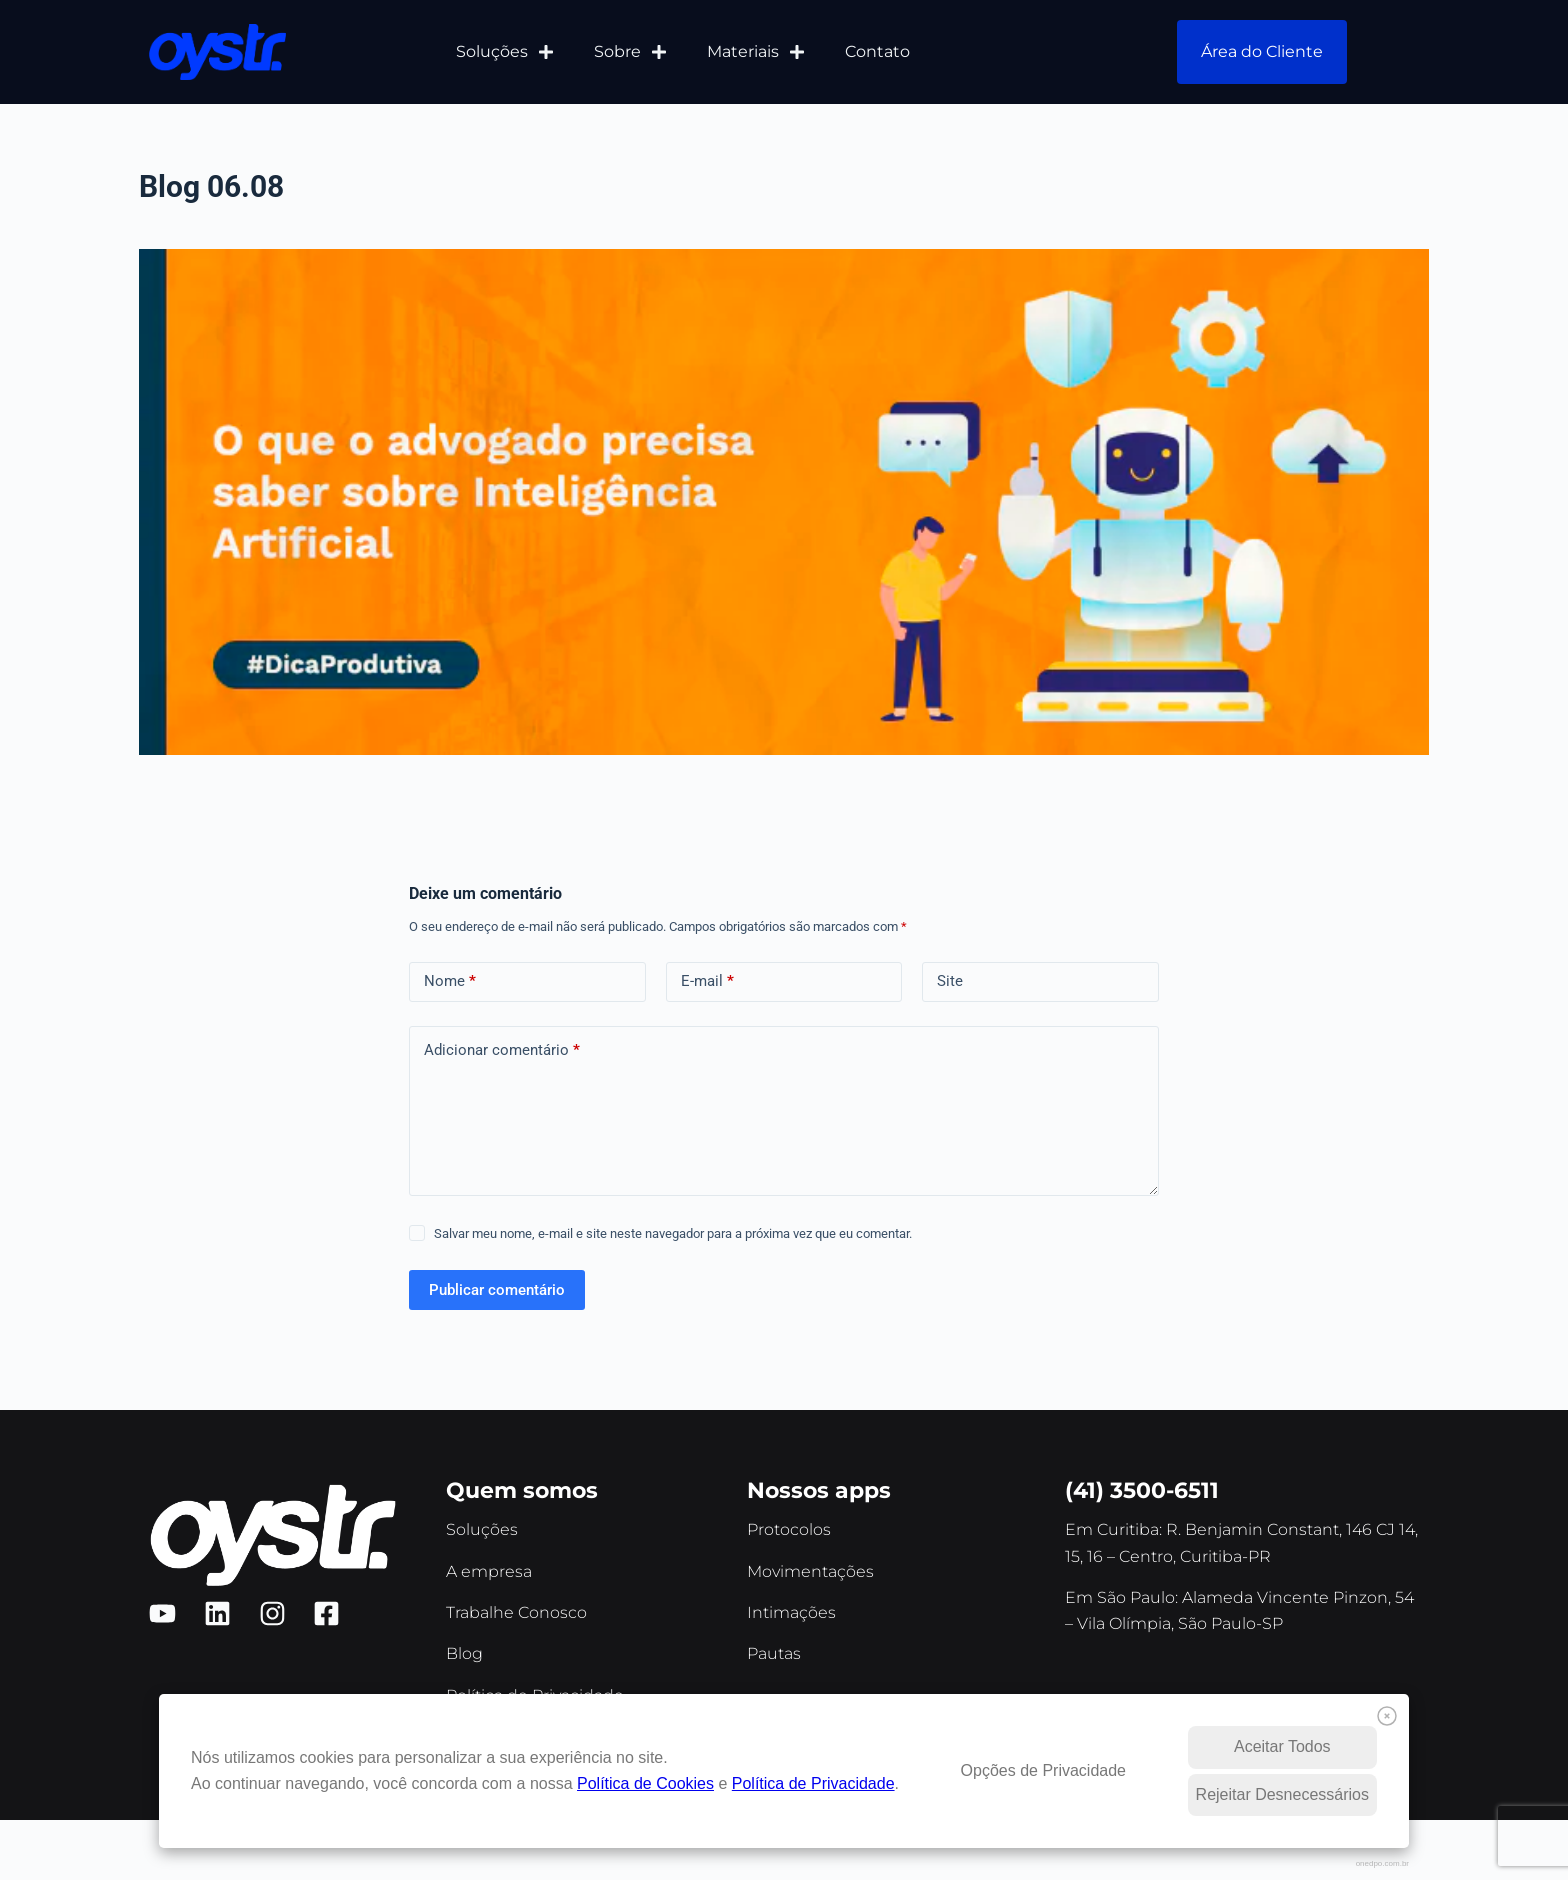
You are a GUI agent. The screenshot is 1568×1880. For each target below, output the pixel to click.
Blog (464, 1653)
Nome (450, 981)
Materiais (756, 52)
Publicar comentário (497, 1290)
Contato (877, 51)
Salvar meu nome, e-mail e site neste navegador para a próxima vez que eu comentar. (673, 1233)
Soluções (505, 52)
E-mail (707, 981)
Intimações (791, 1612)
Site (950, 981)
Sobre (630, 52)
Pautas (774, 1653)
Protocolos (789, 1529)
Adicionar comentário (502, 1050)
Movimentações (810, 1571)
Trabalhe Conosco (516, 1612)
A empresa (489, 1571)
